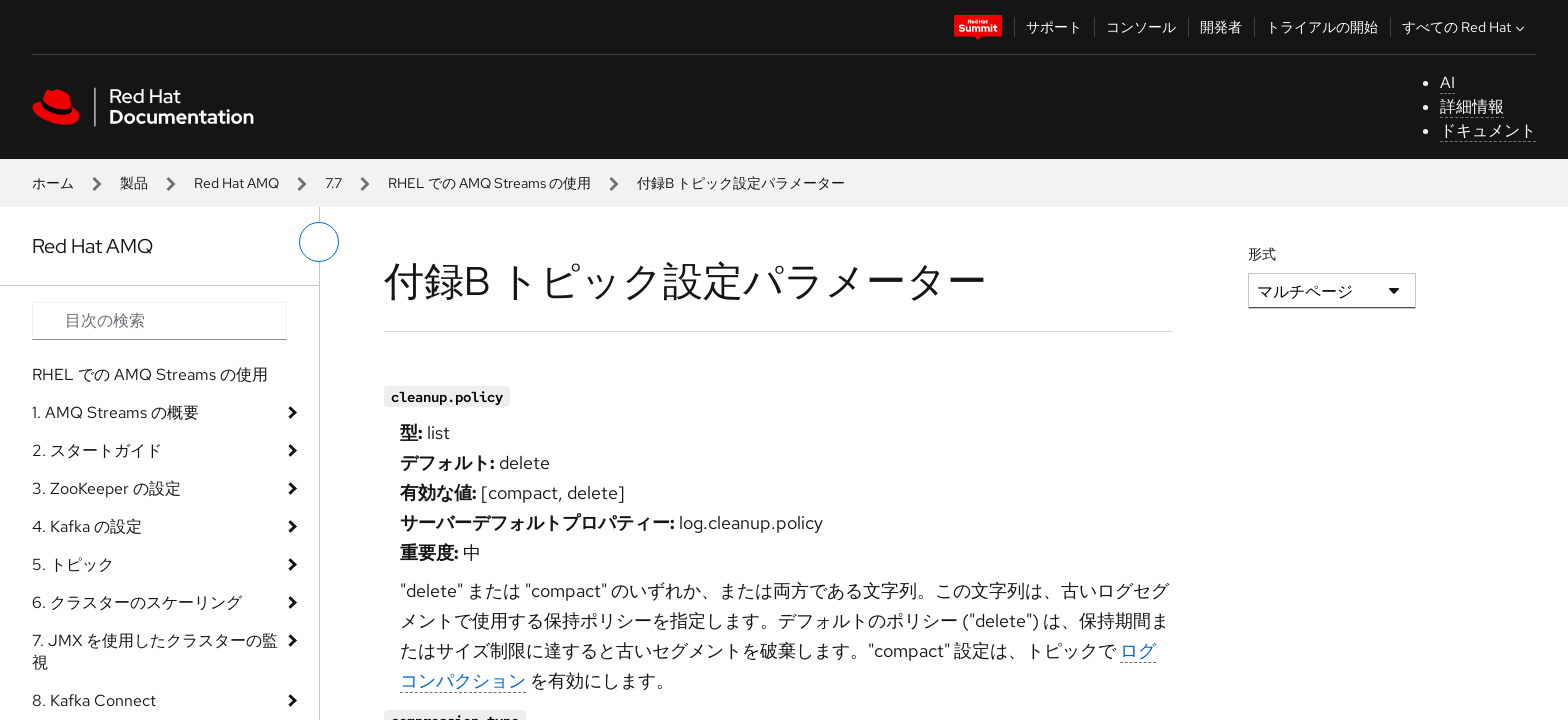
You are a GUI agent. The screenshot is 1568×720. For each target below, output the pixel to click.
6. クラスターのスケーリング (137, 602)
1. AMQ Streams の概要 (115, 412)
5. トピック (73, 564)
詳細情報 (1472, 106)
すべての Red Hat (1465, 27)
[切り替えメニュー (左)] (319, 242)
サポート (1054, 27)
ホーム (53, 183)
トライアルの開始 (1322, 27)
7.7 (333, 183)
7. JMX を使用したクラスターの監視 (155, 651)
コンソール (1141, 27)
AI (1447, 82)
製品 (134, 183)
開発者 (1221, 27)
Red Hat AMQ (236, 183)
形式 (1262, 254)
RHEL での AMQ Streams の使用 (489, 183)
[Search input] (159, 321)
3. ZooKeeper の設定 (106, 488)
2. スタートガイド (97, 450)
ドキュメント (1488, 130)
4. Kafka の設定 (87, 526)
